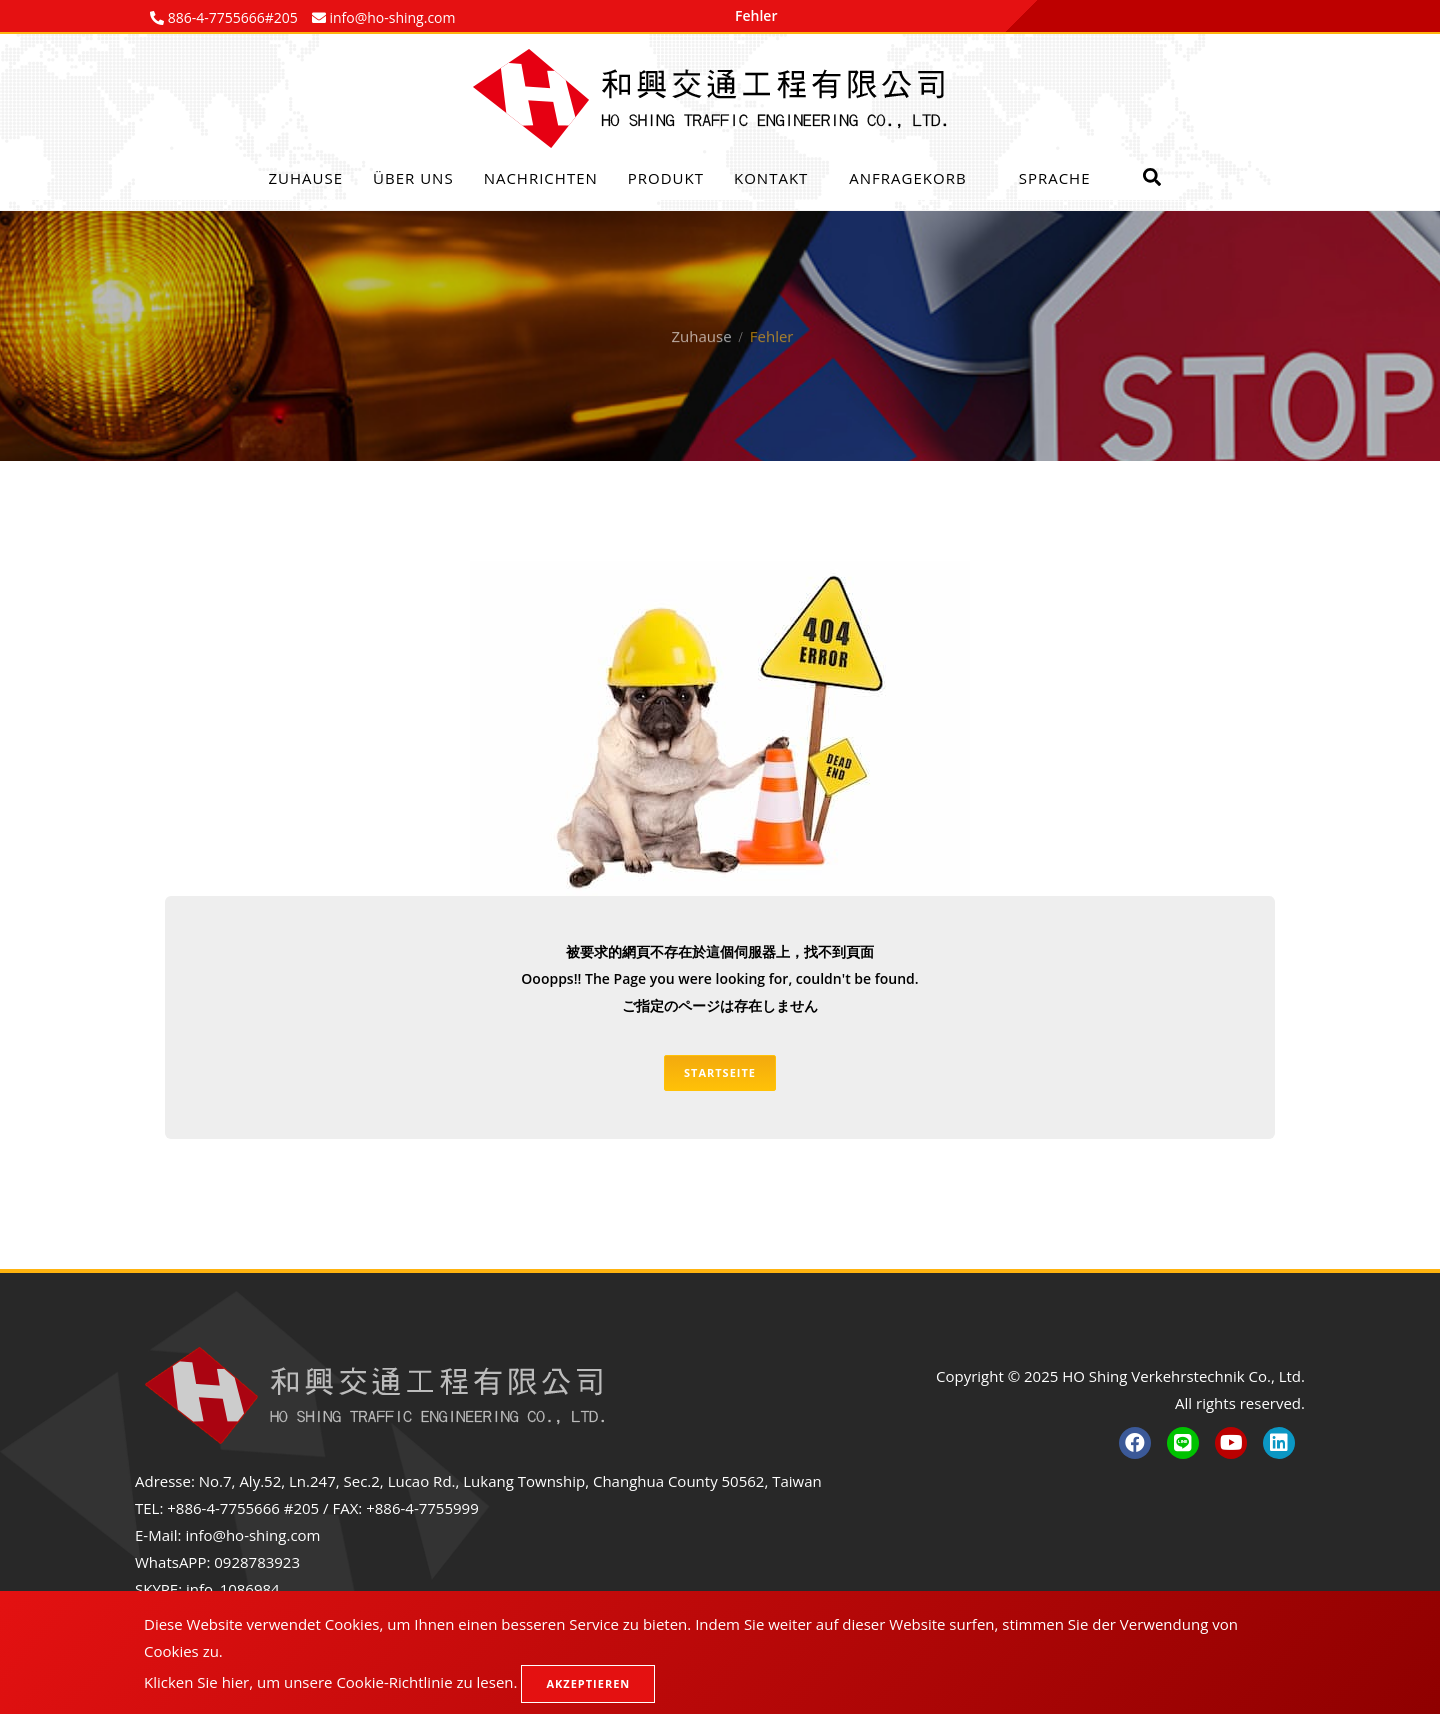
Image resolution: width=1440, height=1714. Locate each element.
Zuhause (306, 178)
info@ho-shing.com (252, 1535)
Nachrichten (541, 178)
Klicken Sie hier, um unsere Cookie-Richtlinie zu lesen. (331, 1682)
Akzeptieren (588, 1683)
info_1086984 (233, 1589)
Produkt (666, 178)
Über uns (413, 178)
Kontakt (771, 178)
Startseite (720, 1072)
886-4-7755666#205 (231, 17)
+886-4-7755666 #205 (243, 1508)
